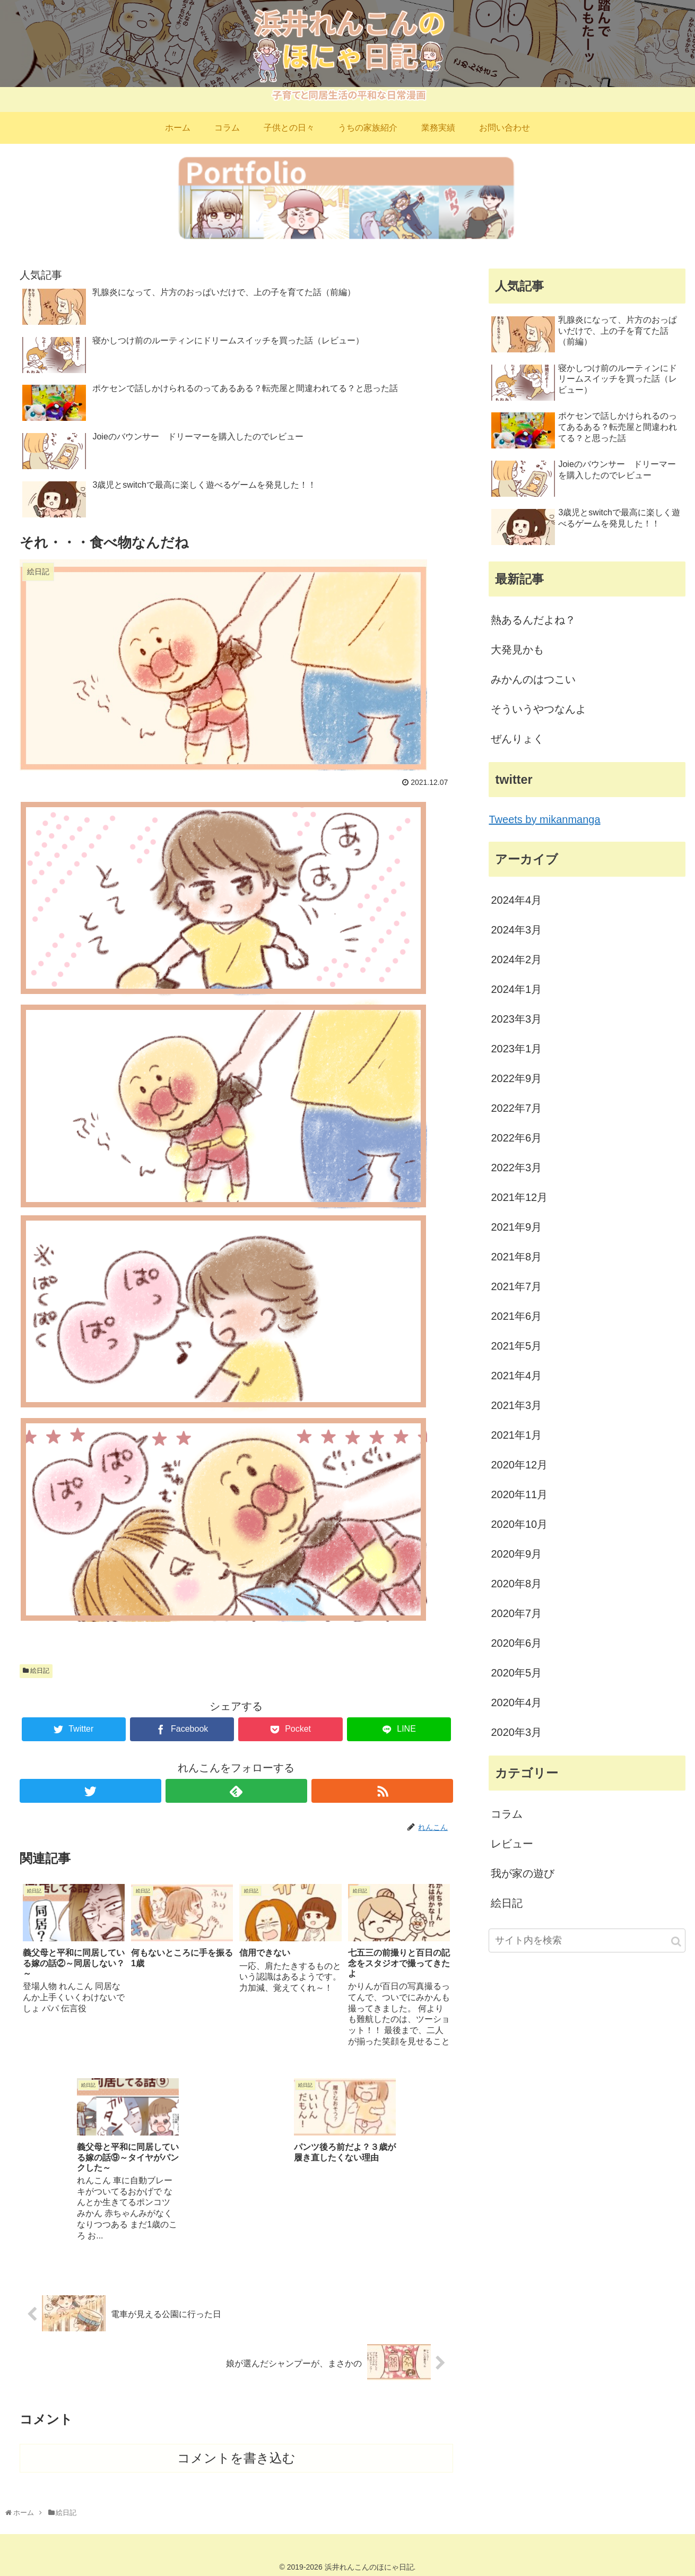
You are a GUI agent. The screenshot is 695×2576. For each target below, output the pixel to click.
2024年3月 (516, 930)
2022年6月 (516, 1138)
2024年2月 (516, 959)
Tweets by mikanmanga (544, 819)
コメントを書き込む (236, 2456)
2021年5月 (516, 1346)
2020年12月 (519, 1465)
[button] (676, 1942)
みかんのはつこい (533, 679)
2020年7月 (516, 1613)
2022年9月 (516, 1078)
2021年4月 (516, 1375)
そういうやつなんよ (538, 709)
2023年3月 (516, 1019)
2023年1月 (516, 1048)
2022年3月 (516, 1167)
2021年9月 (516, 1227)
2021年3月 (516, 1405)
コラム (507, 1814)
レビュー (512, 1843)
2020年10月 (519, 1524)
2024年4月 (516, 900)
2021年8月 (516, 1257)
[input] (587, 1940)
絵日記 (36, 1670)
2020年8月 (516, 1583)
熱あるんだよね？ (533, 620)
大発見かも (517, 649)
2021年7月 (516, 1286)
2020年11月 (519, 1494)
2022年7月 (516, 1108)
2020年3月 (516, 1732)
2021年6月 (516, 1316)
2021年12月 (519, 1197)
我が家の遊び (522, 1873)
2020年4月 (516, 1702)
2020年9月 (516, 1554)
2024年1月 (516, 989)
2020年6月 (516, 1643)
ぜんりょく (517, 739)
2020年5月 (516, 1673)
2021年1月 (516, 1435)
